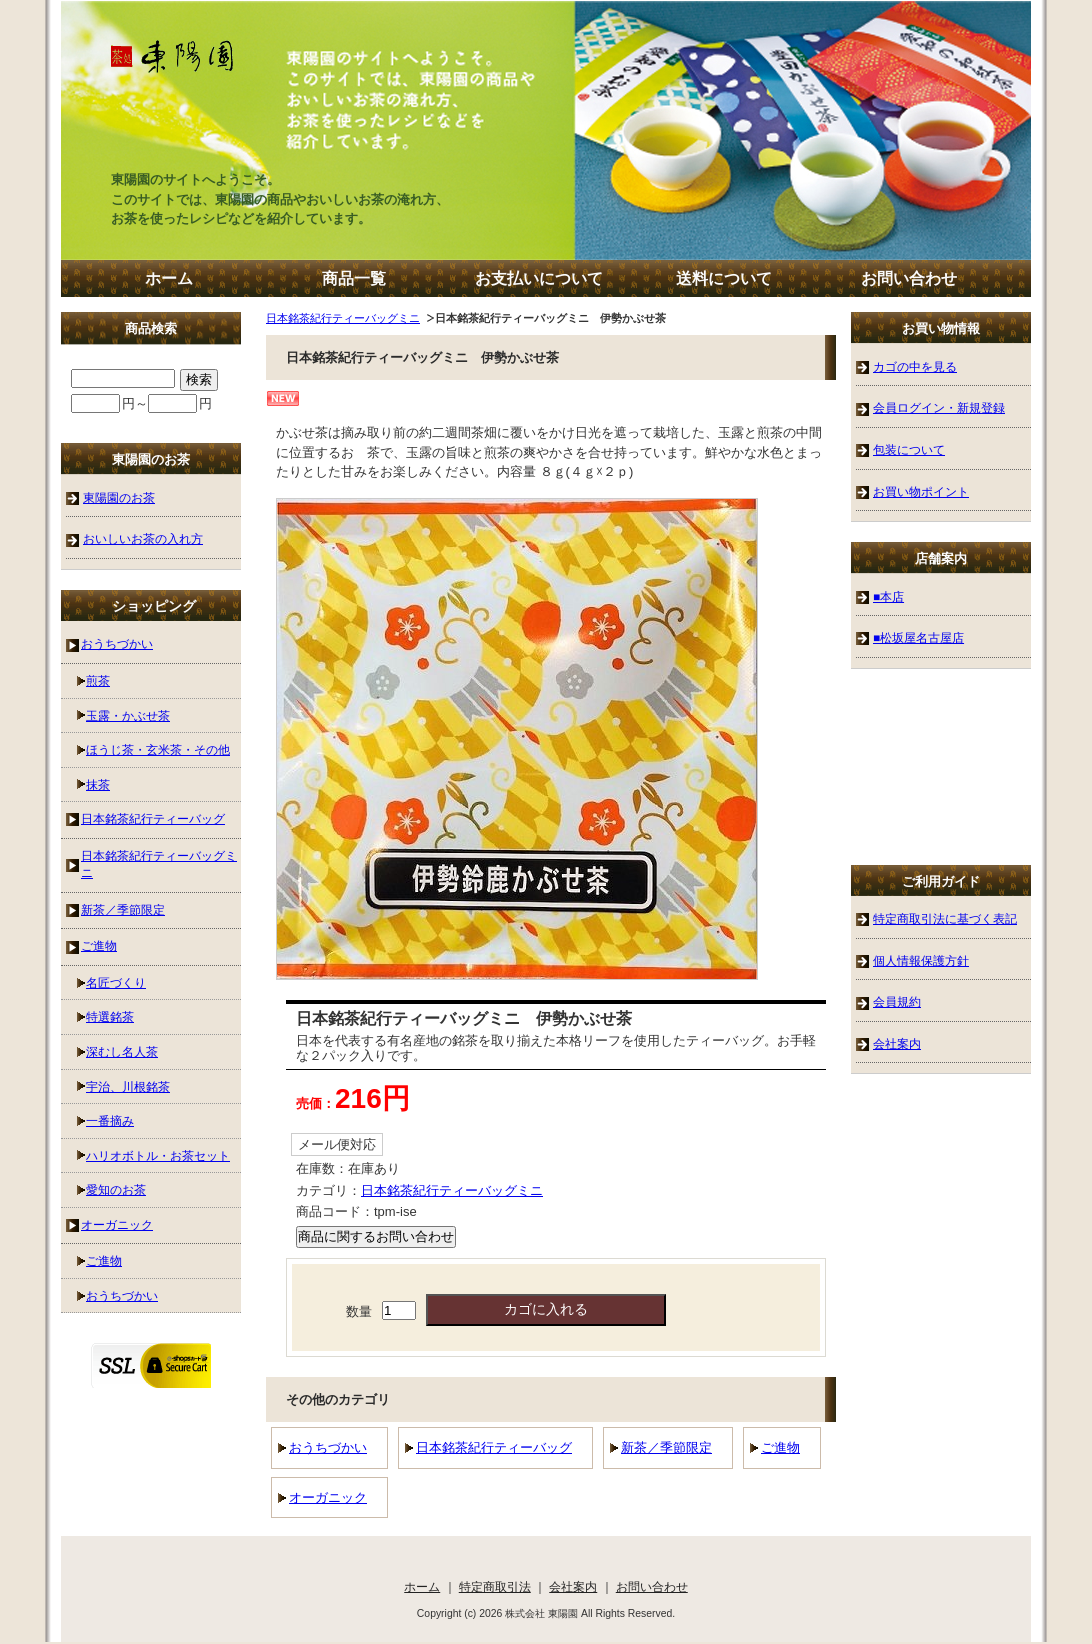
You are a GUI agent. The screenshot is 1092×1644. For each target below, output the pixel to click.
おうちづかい (328, 1447)
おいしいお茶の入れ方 (143, 538)
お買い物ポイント (921, 491)
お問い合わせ (909, 278)
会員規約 (897, 1001)
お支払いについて (539, 278)
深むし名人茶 (122, 1051)
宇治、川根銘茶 (128, 1086)
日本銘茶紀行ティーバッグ (494, 1447)
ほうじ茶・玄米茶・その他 (158, 749)
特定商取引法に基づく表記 (945, 918)
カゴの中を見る (915, 366)
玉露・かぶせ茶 (128, 715)
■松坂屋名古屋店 (918, 637)
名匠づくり (116, 982)
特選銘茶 (110, 1016)
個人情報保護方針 (921, 960)
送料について (724, 278)
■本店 (888, 596)
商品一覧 (354, 278)
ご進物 (780, 1447)
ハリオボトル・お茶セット (158, 1155)
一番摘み (110, 1120)
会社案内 (897, 1043)
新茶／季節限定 (666, 1447)
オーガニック (328, 1497)
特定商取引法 (495, 1586)
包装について (909, 449)
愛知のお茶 (116, 1189)
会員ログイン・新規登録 (939, 407)
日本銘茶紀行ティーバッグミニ (343, 318)
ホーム (169, 278)
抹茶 (98, 784)
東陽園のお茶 (119, 497)
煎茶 (98, 680)
